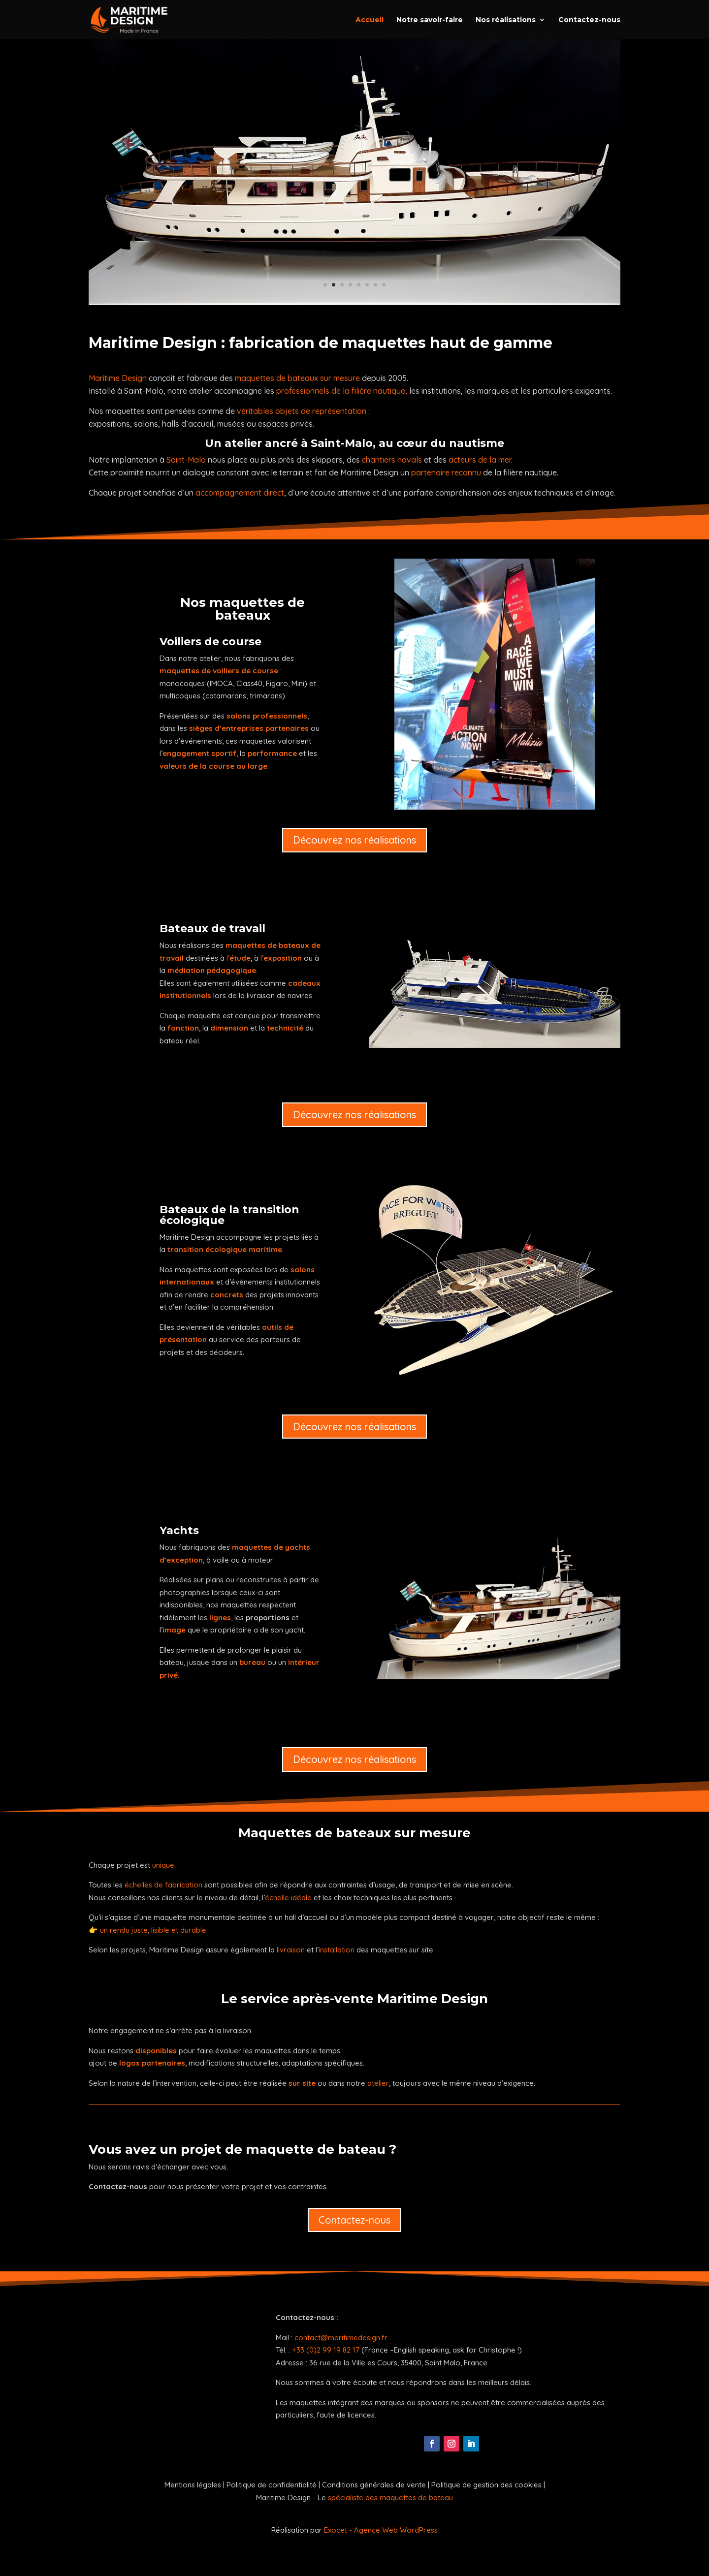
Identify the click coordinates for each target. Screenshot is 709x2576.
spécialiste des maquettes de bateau (390, 2497)
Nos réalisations (506, 20)
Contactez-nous (589, 20)
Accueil (369, 20)
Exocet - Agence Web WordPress (381, 2530)
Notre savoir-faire (429, 20)
